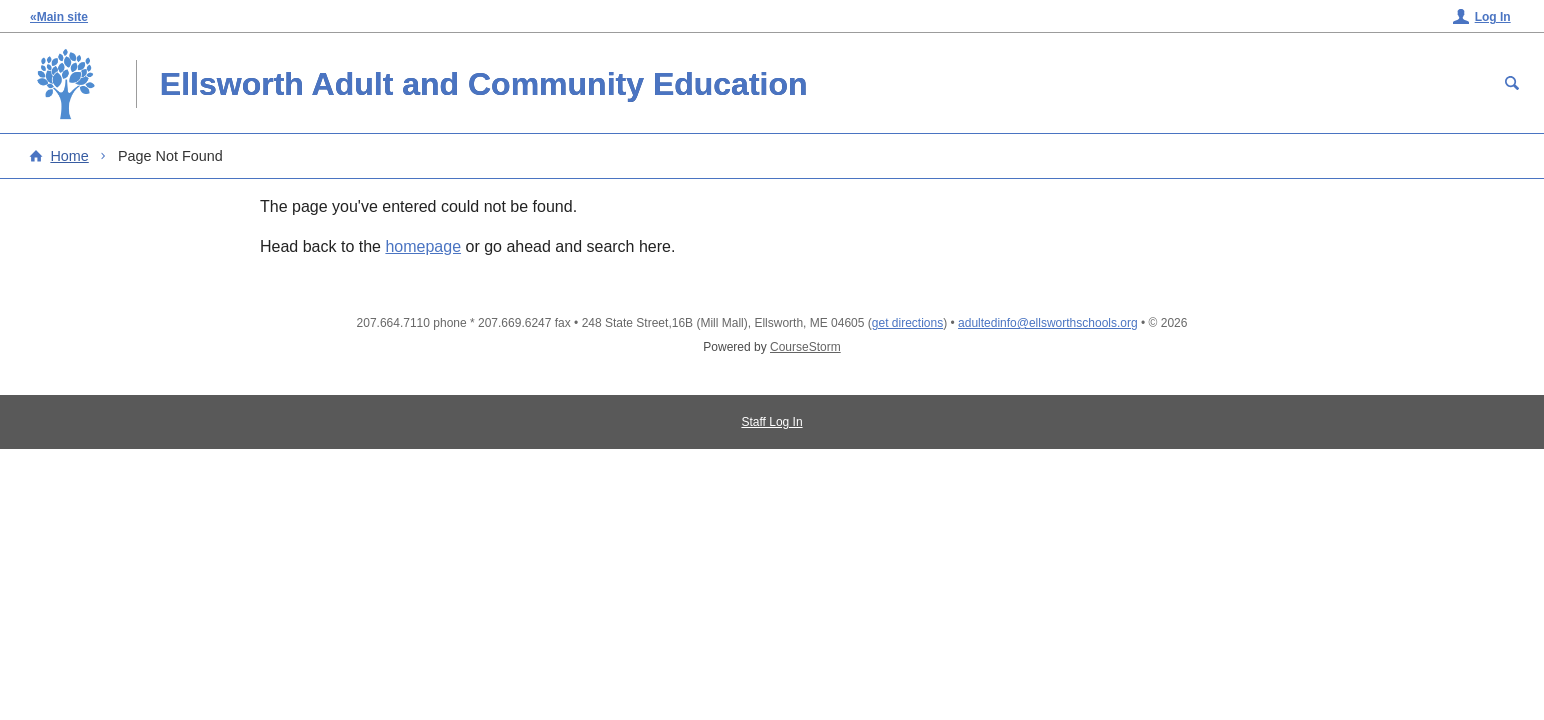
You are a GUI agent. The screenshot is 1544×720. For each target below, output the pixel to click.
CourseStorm (805, 347)
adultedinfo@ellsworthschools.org (1048, 323)
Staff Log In (771, 422)
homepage (423, 246)
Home (69, 156)
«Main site (59, 17)
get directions (907, 323)
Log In (1493, 17)
